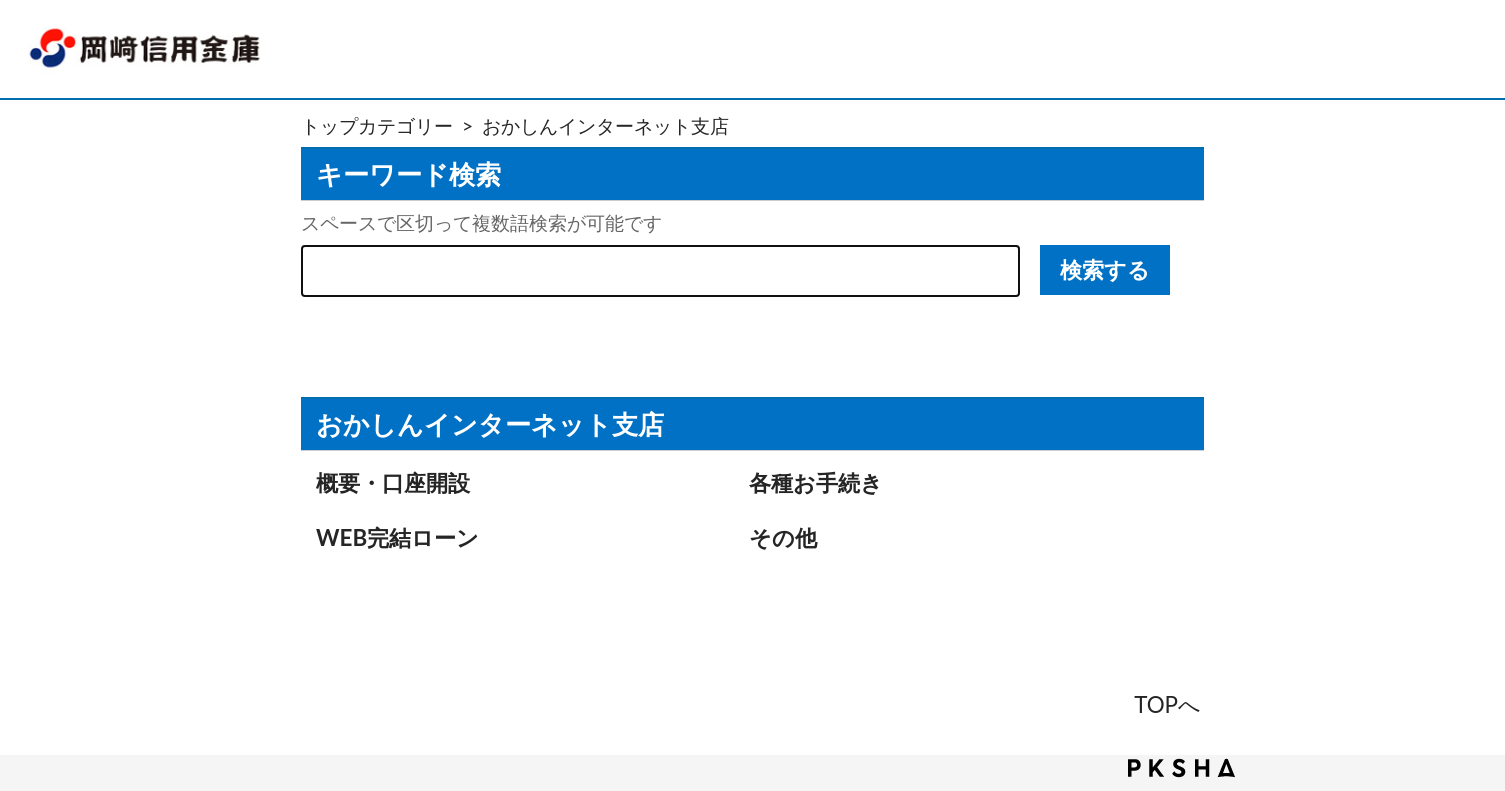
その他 (783, 537)
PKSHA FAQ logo (1181, 768)
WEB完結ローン (397, 537)
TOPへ (1167, 704)
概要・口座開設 (393, 482)
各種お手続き (816, 482)
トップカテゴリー (377, 125)
